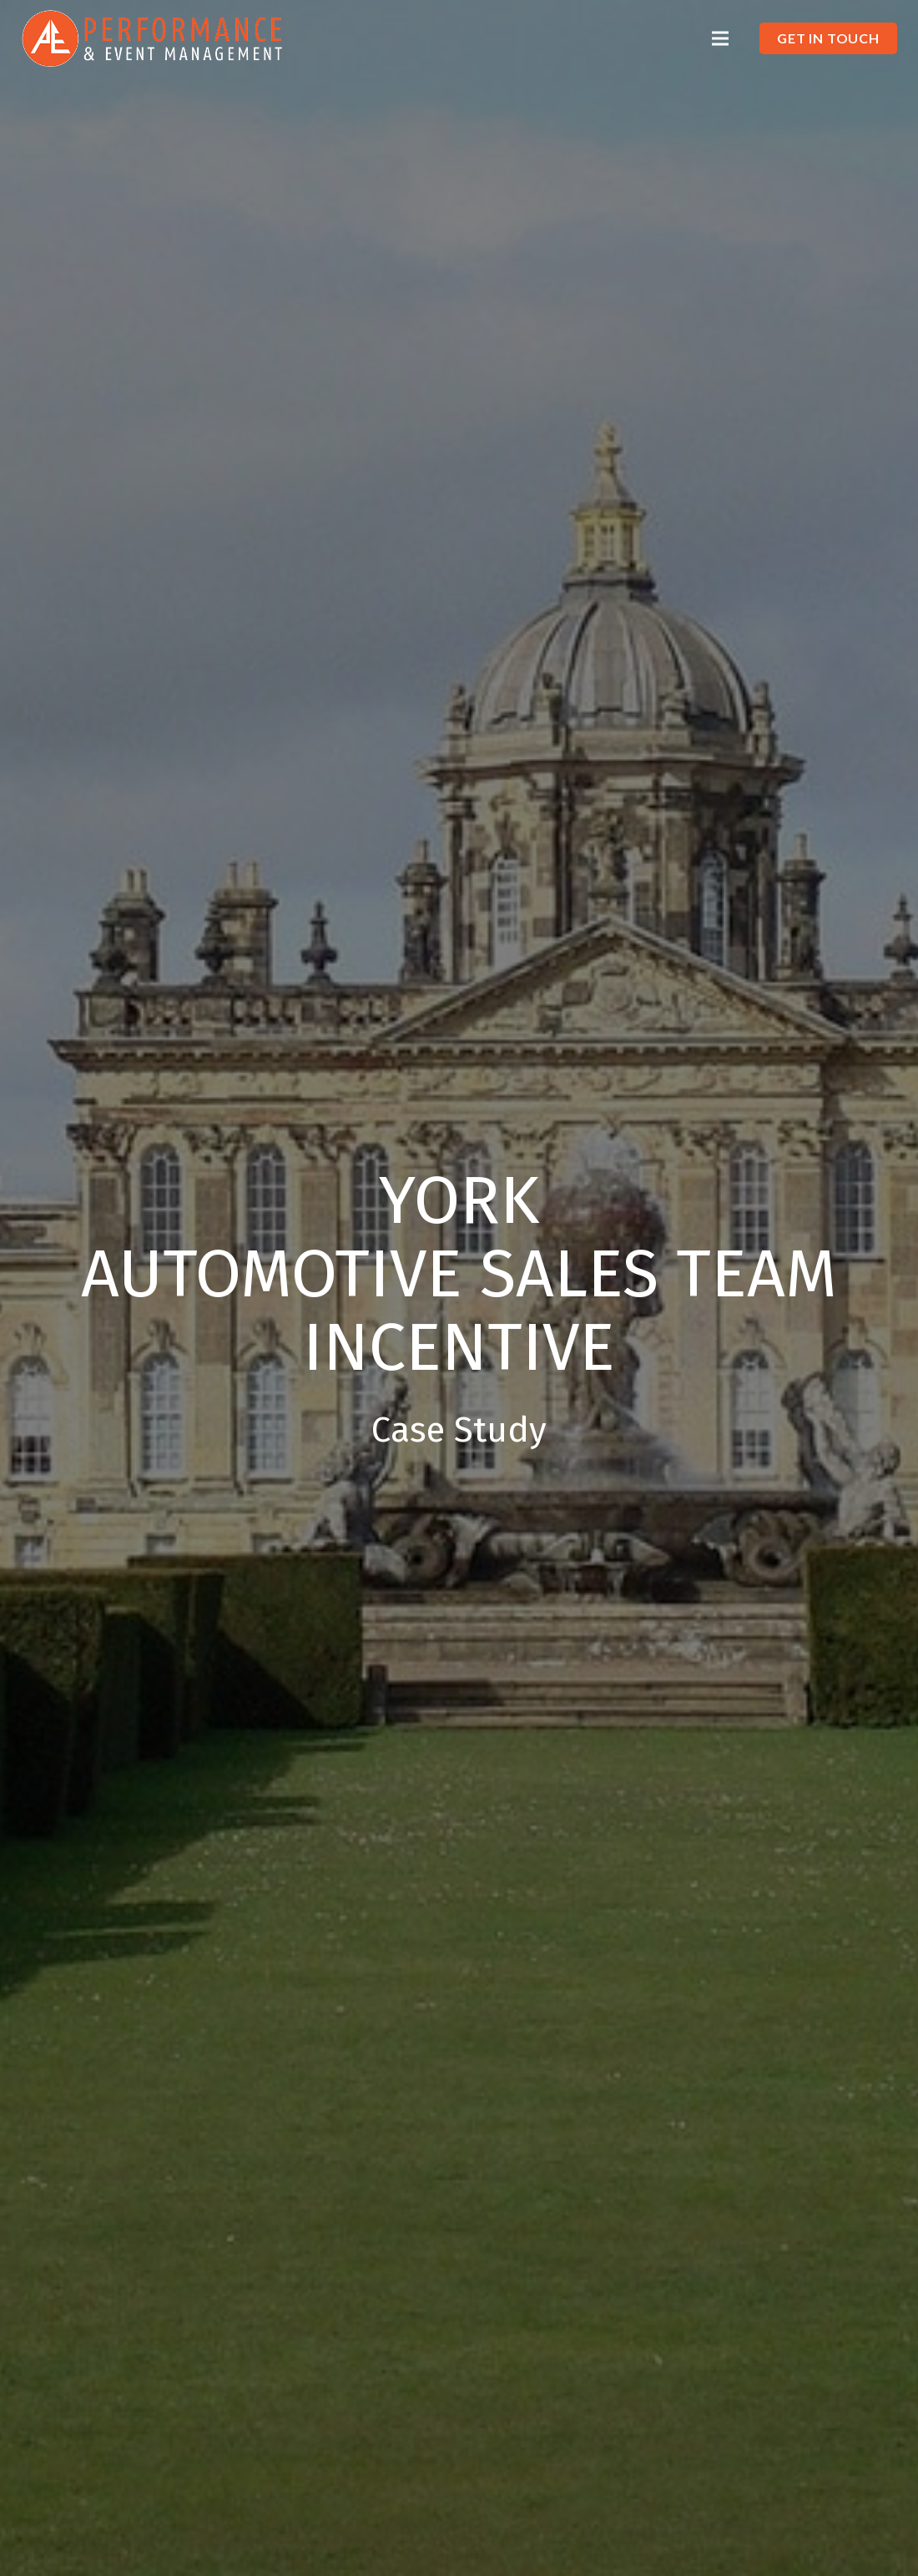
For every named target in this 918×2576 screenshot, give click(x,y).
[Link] (152, 38)
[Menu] (719, 38)
